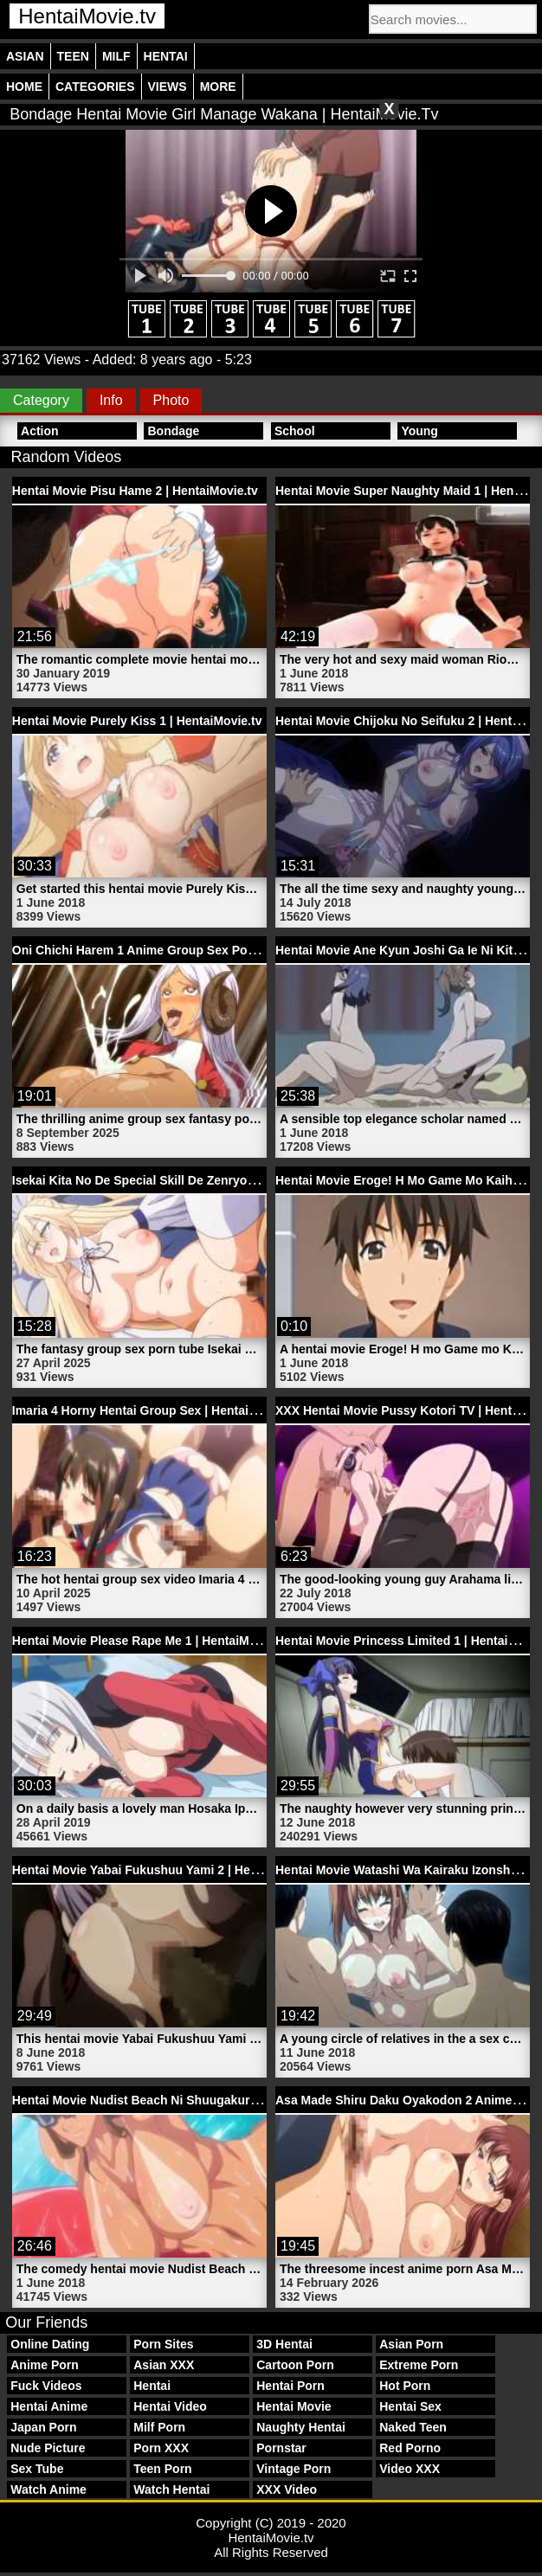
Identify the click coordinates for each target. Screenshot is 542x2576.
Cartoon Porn (294, 2365)
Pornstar (281, 2448)
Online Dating (49, 2344)
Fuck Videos (45, 2386)
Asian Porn (411, 2344)
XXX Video (286, 2489)
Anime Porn (44, 2365)
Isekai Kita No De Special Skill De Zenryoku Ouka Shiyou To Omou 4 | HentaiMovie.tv (256, 1180)
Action (40, 431)
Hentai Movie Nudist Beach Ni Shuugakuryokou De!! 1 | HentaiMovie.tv (215, 2100)
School (294, 431)
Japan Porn (43, 2427)
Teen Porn (162, 2469)
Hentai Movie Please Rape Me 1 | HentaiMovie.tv (149, 1641)
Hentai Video (170, 2406)
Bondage (173, 431)
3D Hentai (284, 2344)
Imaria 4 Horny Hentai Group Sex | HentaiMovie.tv (154, 1410)
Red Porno (410, 2448)
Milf (116, 56)
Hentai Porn (290, 2386)
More (218, 86)
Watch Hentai (171, 2489)
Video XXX (409, 2469)
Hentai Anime (48, 2406)
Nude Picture (47, 2448)
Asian (25, 56)
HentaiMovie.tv (87, 16)
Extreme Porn (418, 2365)
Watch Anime (48, 2489)
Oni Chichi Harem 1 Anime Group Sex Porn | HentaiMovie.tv (183, 950)
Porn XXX (161, 2448)
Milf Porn (159, 2427)
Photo (171, 400)
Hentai (166, 56)
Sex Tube (36, 2469)
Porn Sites (163, 2344)
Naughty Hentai (300, 2427)
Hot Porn (404, 2386)
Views (167, 86)
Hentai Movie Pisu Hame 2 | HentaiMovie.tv (135, 491)
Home (24, 86)
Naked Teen (413, 2427)
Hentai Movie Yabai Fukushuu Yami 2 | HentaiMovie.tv (166, 1870)
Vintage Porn (293, 2469)
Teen (73, 56)
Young (419, 431)
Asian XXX (163, 2365)
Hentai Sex (410, 2406)
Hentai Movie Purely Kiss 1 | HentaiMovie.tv (137, 721)
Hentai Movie (293, 2406)
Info (111, 400)
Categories (95, 86)
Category (41, 400)
